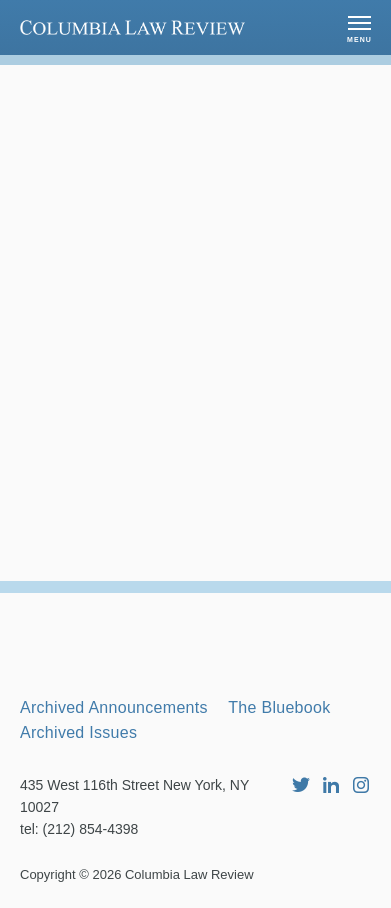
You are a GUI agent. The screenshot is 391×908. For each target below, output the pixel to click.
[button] (359, 27)
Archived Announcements (114, 707)
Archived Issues (78, 732)
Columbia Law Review (189, 874)
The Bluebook (279, 707)
